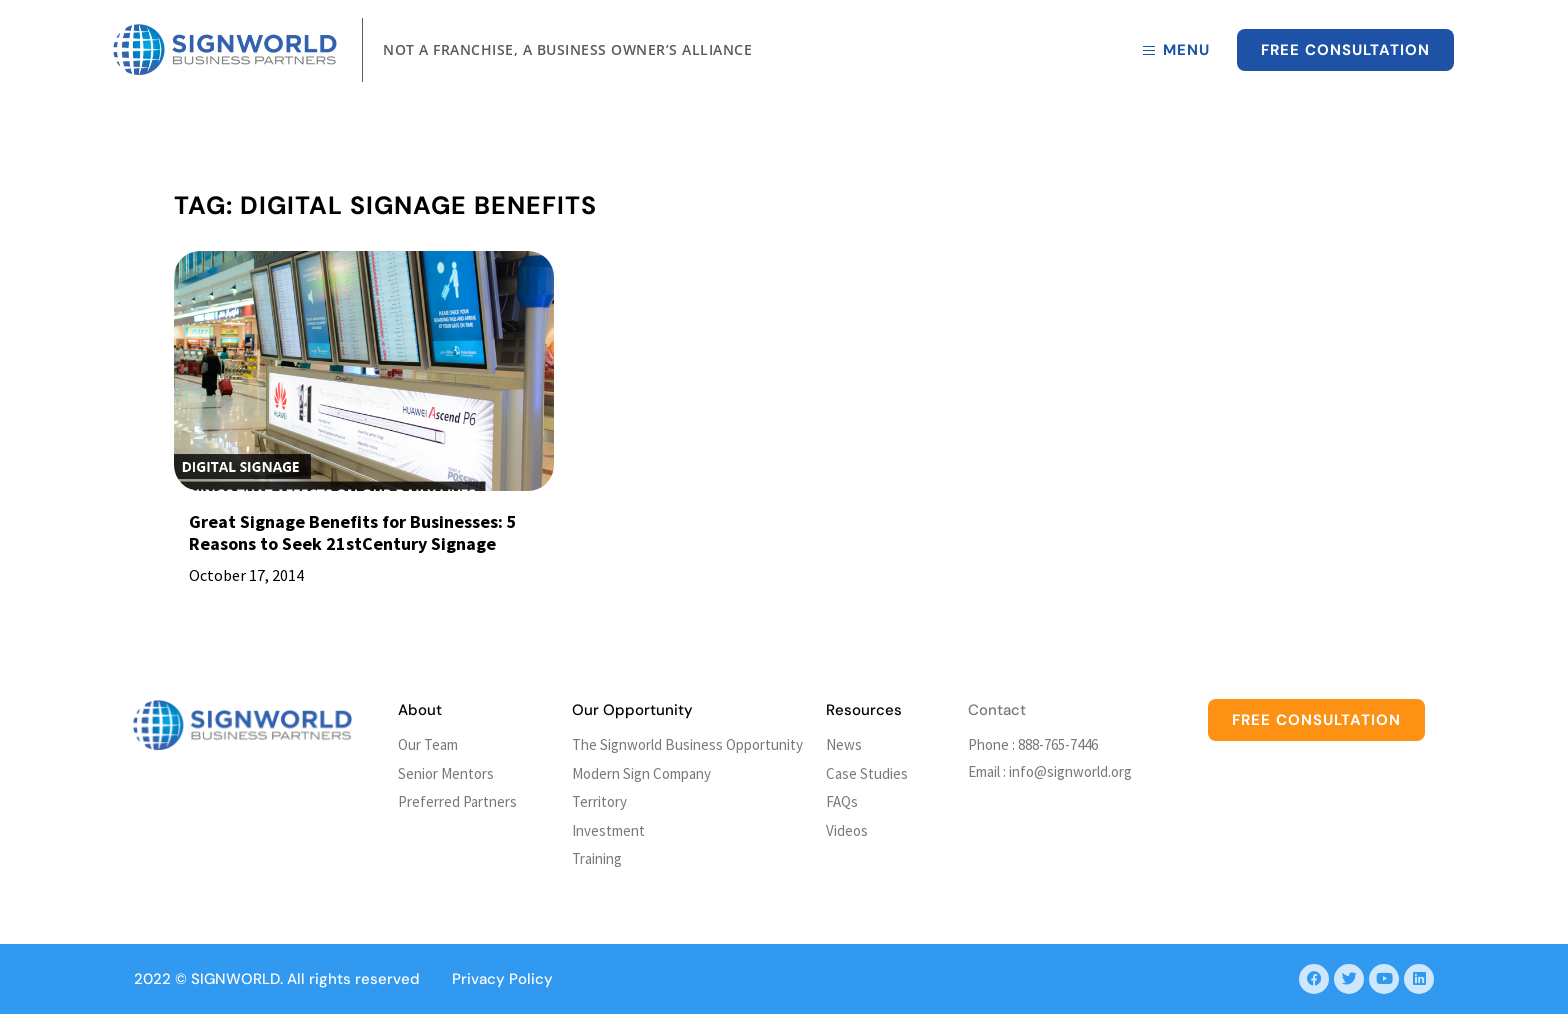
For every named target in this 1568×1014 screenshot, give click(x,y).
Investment (608, 830)
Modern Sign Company (641, 773)
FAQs (842, 801)
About (420, 710)
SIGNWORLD (235, 979)
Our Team (428, 744)
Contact (997, 710)
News (844, 744)
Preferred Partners (457, 801)
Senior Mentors (446, 773)
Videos (847, 830)
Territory (599, 801)
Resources (864, 710)
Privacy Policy (502, 979)
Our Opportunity (632, 710)
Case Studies (867, 773)
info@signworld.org (1070, 771)
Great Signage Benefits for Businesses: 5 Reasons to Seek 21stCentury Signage (353, 532)
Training (597, 858)
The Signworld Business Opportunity (687, 744)
